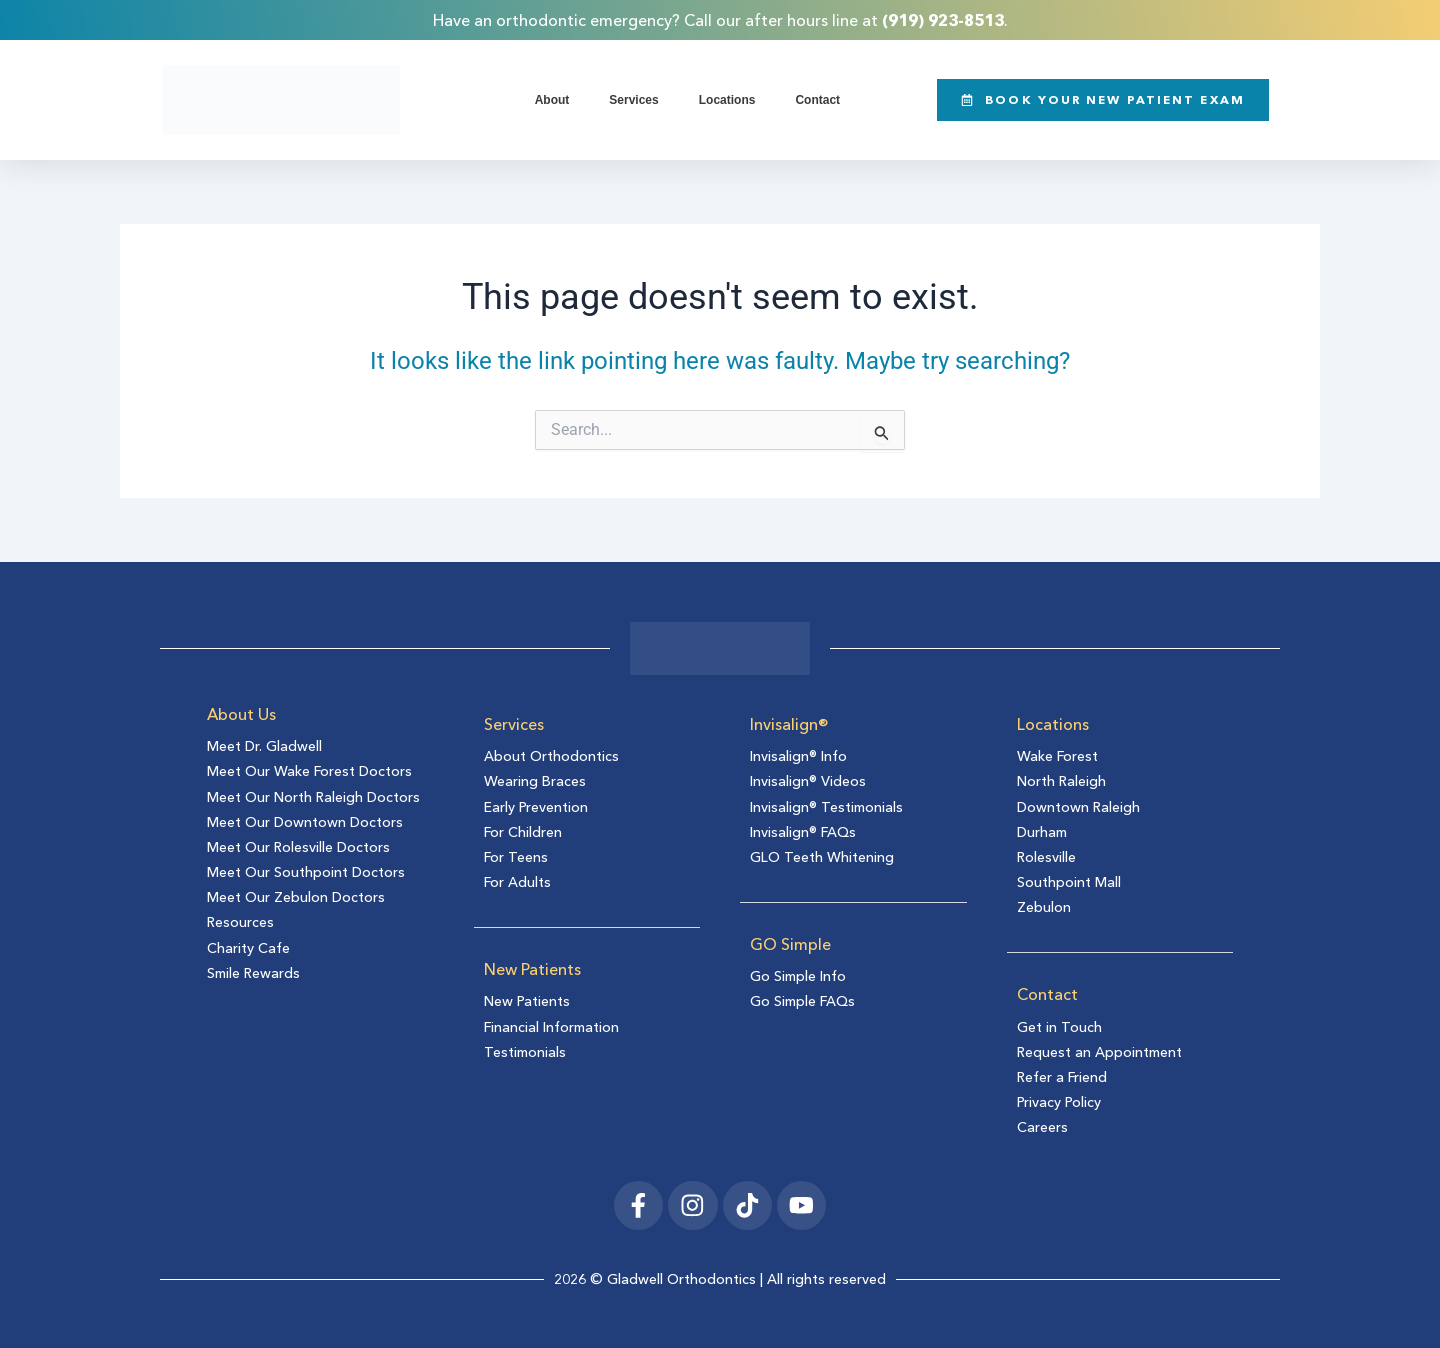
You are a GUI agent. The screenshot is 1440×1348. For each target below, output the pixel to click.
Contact (817, 100)
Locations (727, 100)
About (552, 100)
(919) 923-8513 (943, 20)
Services (633, 100)
